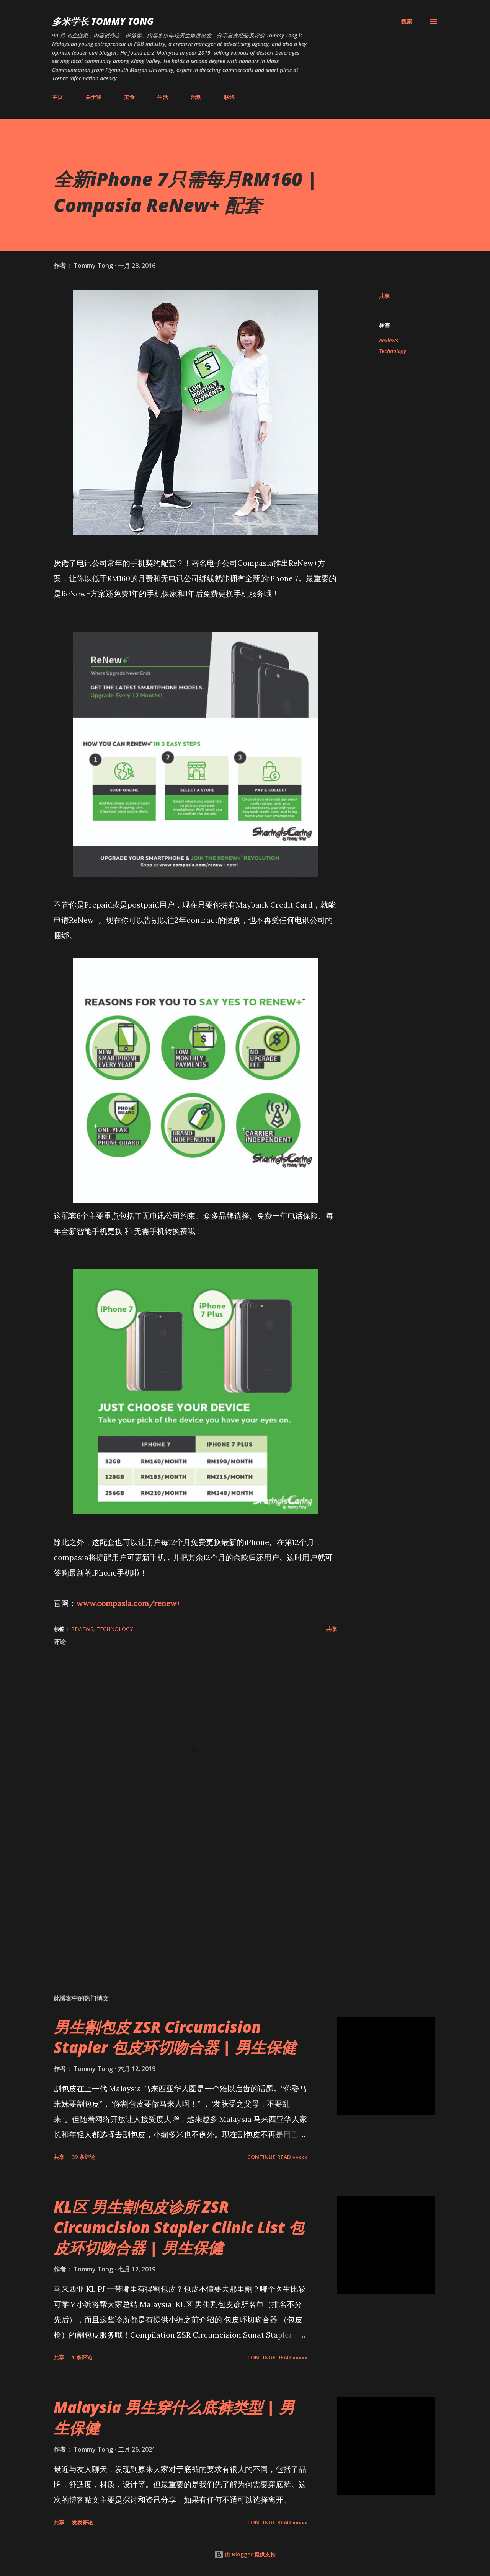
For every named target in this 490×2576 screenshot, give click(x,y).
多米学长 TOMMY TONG (103, 21)
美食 (129, 97)
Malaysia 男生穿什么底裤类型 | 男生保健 (174, 2417)
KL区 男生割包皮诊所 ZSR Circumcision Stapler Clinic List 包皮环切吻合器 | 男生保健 (179, 2227)
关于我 (93, 97)
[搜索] (406, 21)
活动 (196, 97)
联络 (229, 97)
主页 (57, 97)
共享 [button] (384, 296)
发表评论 (82, 2522)
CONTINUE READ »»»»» (277, 2157)
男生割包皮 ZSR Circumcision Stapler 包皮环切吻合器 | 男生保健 (175, 2037)
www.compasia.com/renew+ (129, 1603)
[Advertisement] (183, 1898)
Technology (392, 351)
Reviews (388, 340)
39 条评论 (83, 2157)
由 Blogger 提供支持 (245, 2554)
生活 (162, 97)
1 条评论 (82, 2357)
